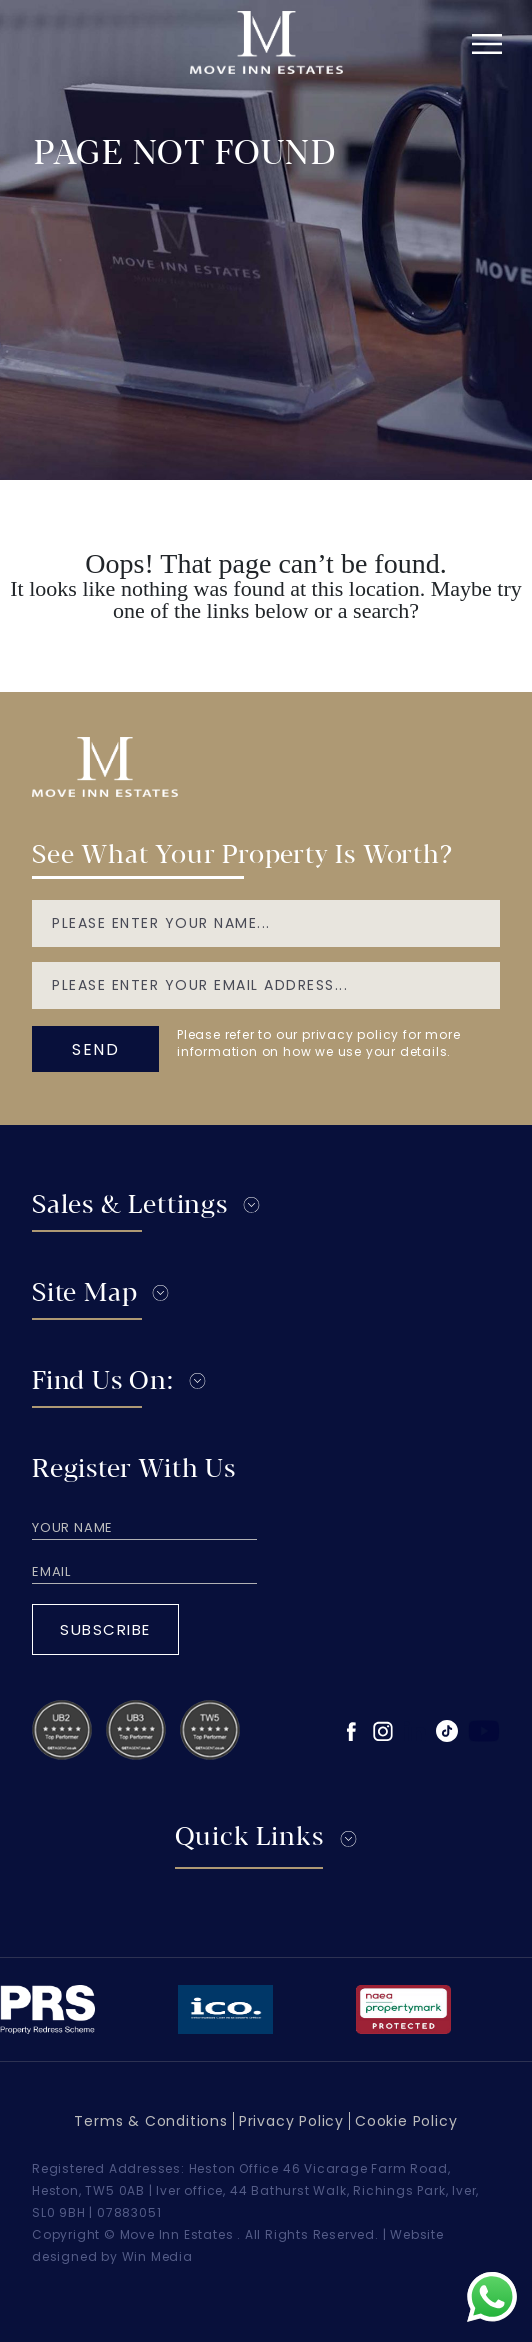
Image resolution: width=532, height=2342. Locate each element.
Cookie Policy (406, 2121)
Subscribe (105, 1629)
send (95, 1049)
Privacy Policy (291, 2121)
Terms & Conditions (150, 2121)
